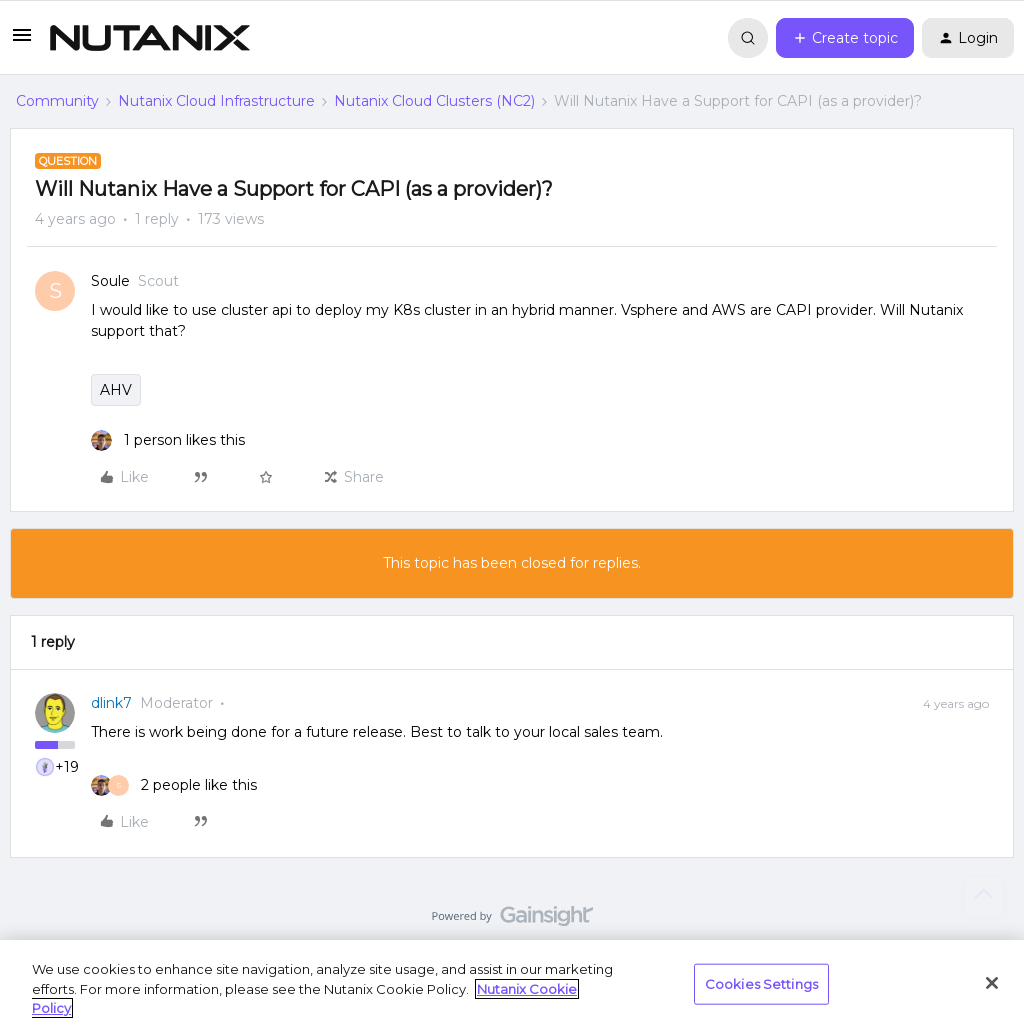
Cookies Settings (761, 983)
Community (57, 101)
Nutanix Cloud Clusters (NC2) (434, 101)
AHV (116, 390)
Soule (110, 281)
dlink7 (111, 703)
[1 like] (168, 440)
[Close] (992, 983)
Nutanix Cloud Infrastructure (216, 101)
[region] (512, 984)
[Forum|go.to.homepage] (150, 38)
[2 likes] (174, 785)
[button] (22, 42)
